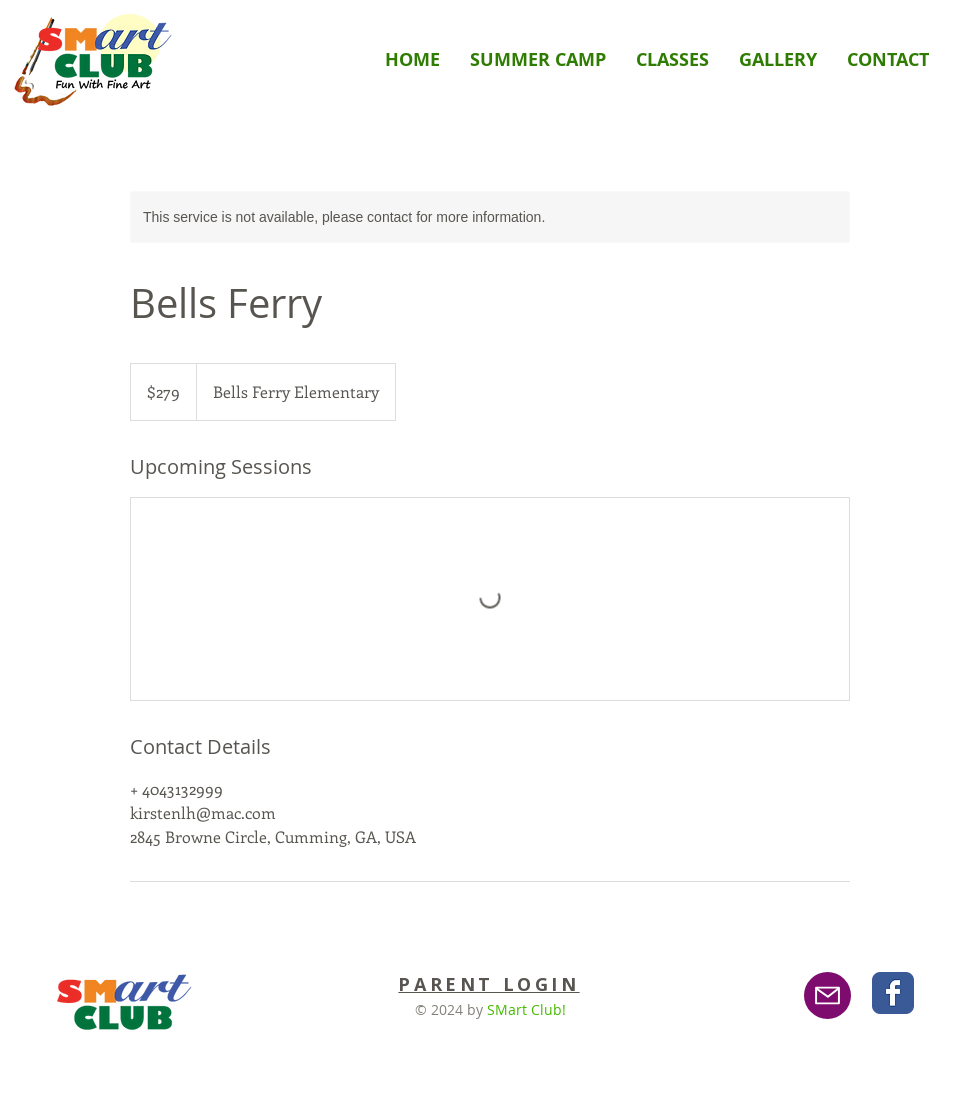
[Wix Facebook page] (893, 993)
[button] (672, 59)
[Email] (827, 995)
